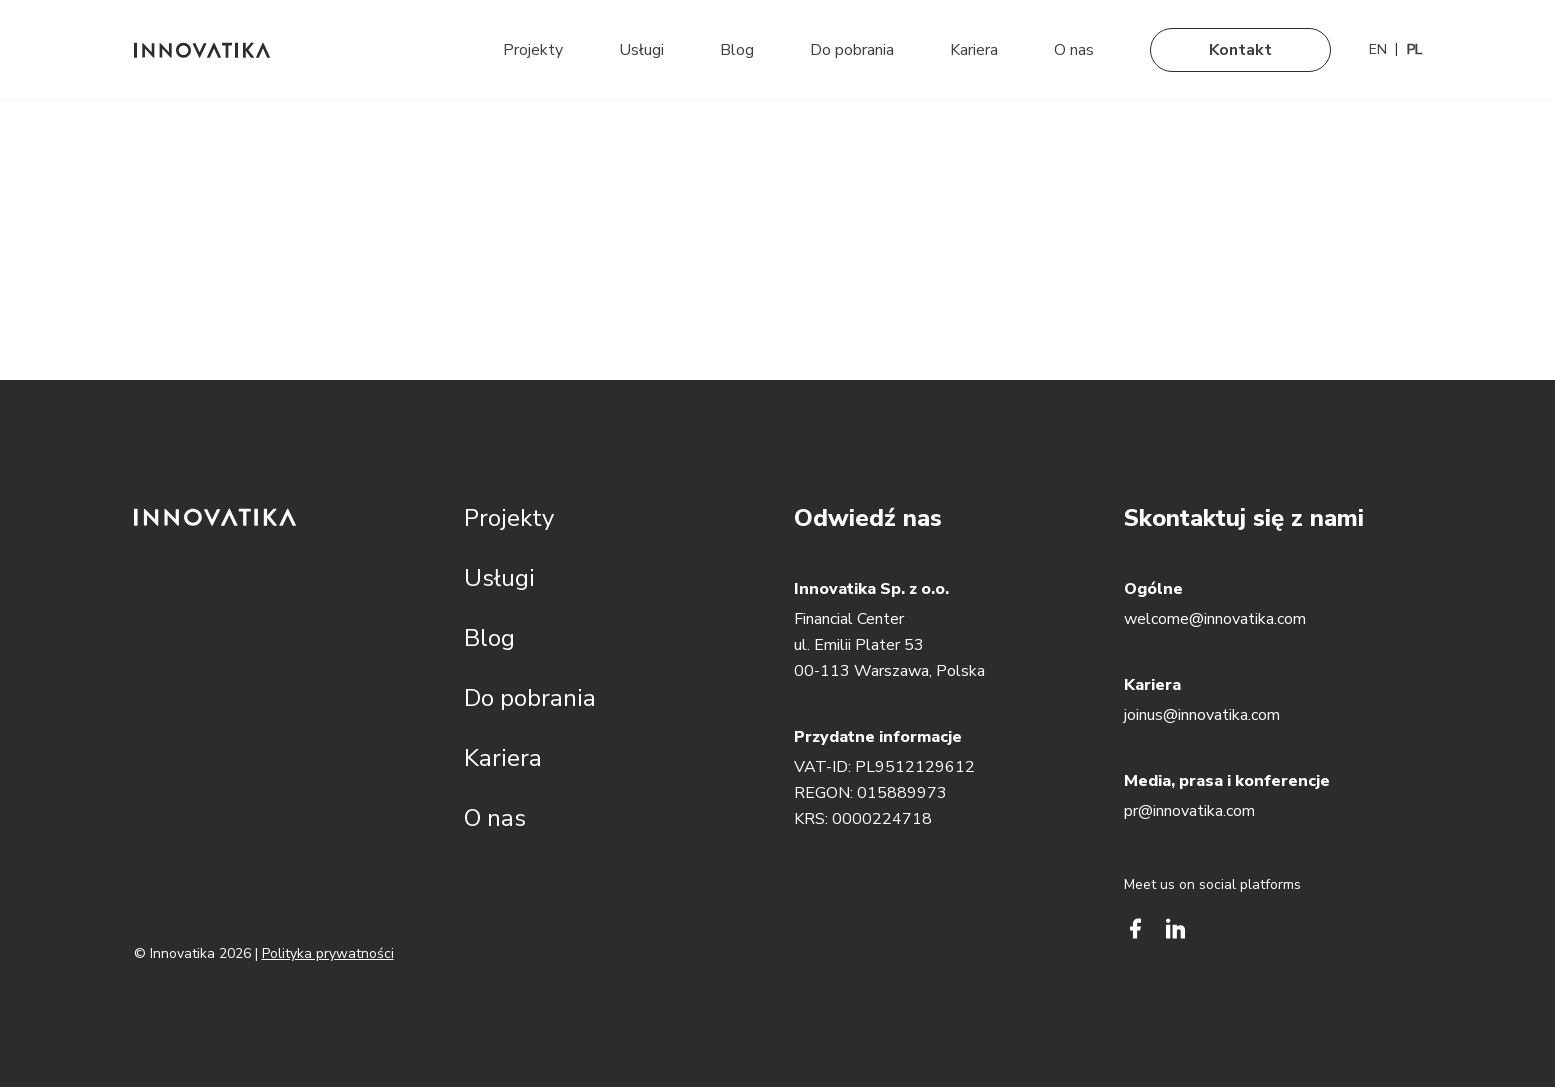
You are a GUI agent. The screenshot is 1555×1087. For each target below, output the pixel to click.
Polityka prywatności (328, 953)
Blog (737, 50)
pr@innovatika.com (1189, 811)
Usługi (641, 50)
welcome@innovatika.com (1215, 619)
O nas (1074, 50)
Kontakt (1240, 50)
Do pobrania (852, 50)
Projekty (533, 50)
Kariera (974, 50)
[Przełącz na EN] (1378, 50)
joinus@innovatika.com (1202, 715)
